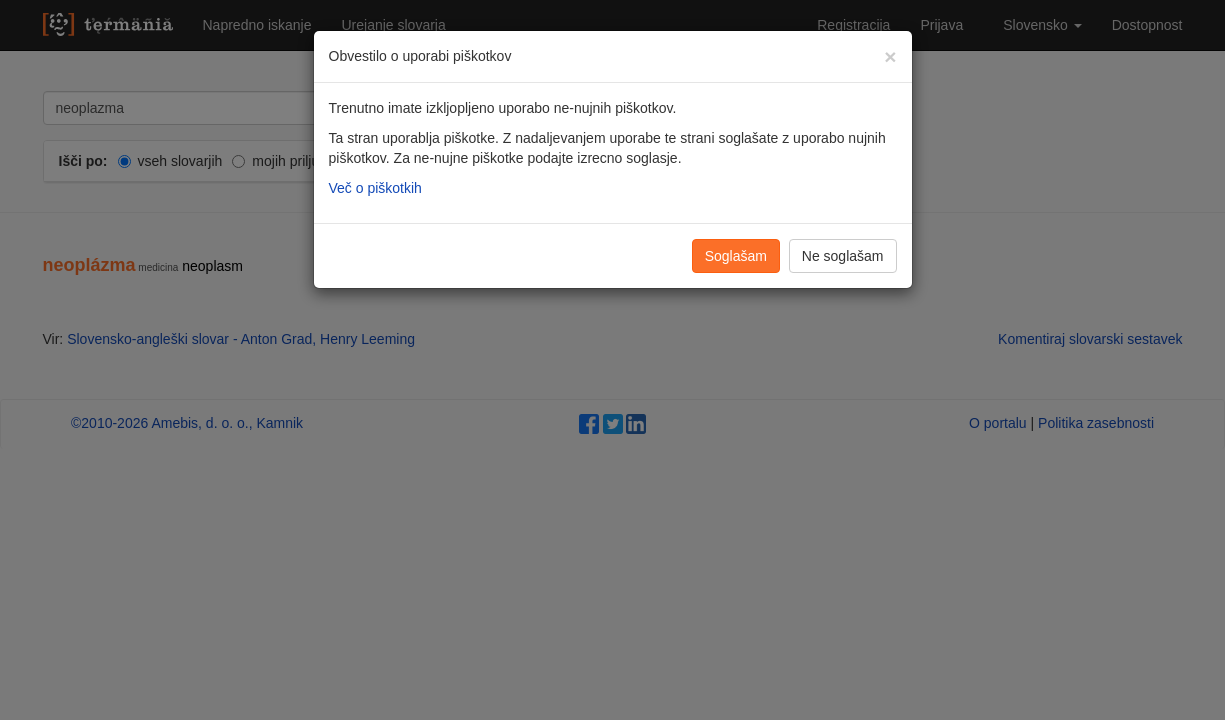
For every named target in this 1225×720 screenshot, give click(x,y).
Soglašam (736, 256)
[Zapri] (890, 56)
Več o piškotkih (375, 188)
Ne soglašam (843, 256)
